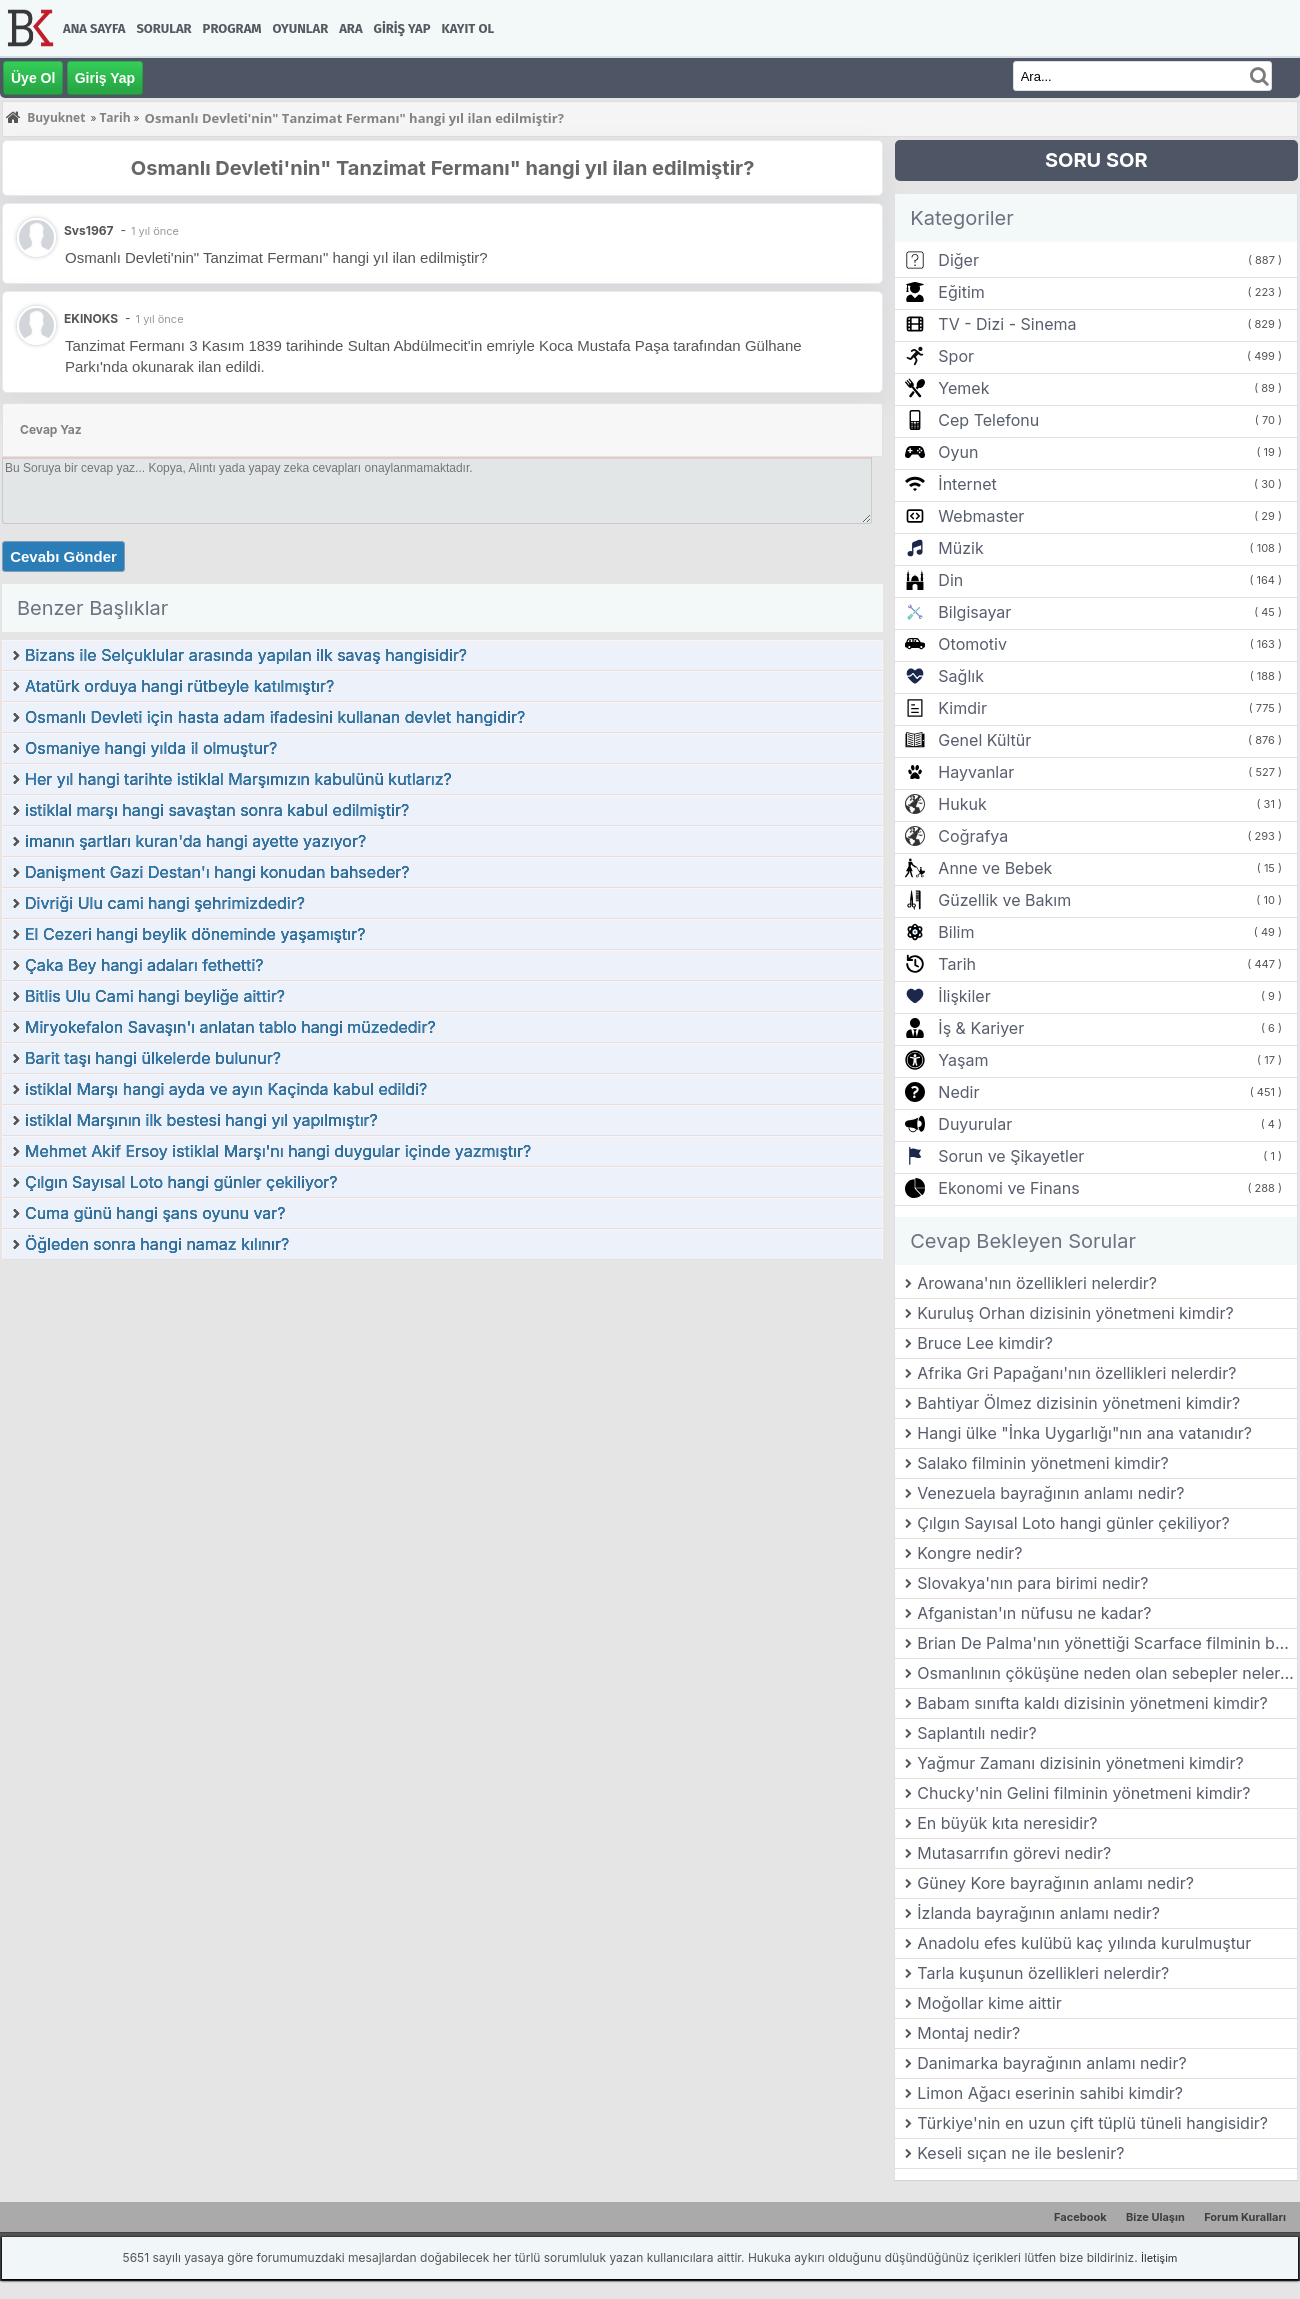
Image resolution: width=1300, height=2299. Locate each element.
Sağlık (961, 676)
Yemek (963, 388)
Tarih (957, 964)
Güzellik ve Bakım (1004, 900)
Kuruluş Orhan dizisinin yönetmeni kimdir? (1075, 1313)
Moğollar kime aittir (989, 2003)
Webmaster (981, 516)
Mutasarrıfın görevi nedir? (1014, 1853)
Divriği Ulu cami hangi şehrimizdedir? (165, 903)
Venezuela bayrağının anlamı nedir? (1050, 1493)
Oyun (958, 452)
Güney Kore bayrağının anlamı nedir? (1055, 1883)
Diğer (958, 260)
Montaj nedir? (968, 2033)
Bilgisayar (974, 612)
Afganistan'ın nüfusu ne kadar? (1034, 1613)
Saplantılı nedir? (976, 1733)
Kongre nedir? (969, 1553)
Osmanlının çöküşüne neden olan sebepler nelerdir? (1107, 1673)
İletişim (1159, 2258)
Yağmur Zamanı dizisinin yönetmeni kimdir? (1080, 1763)
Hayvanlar (976, 772)
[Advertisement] (442, 1411)
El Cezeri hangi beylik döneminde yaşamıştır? (195, 934)
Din (950, 580)
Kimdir (962, 708)
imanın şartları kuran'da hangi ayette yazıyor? (195, 841)
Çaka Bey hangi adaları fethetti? (144, 965)
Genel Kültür (984, 740)
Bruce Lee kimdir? (985, 1343)
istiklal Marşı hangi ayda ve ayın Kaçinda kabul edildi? (226, 1089)
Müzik (960, 548)
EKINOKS (91, 318)
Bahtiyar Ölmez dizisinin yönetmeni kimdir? (1078, 1403)
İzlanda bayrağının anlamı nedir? (1038, 1913)
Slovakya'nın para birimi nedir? (1032, 1583)
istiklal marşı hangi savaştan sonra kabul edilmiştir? (217, 810)
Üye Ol (33, 78)
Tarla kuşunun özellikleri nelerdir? (1043, 1973)
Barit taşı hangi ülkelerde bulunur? (153, 1058)
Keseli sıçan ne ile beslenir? (1020, 2153)
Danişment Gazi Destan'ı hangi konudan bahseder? (217, 872)
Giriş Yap (402, 28)
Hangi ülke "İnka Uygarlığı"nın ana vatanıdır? (1084, 1433)
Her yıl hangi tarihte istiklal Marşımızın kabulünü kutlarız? (238, 779)
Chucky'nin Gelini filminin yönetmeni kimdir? (1083, 1793)
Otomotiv (972, 644)
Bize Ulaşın (1155, 2217)
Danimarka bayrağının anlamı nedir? (1051, 2063)
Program (232, 28)
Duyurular (975, 1124)
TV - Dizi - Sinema (1007, 324)
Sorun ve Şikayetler (1011, 1156)
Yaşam (963, 1060)
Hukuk (962, 804)
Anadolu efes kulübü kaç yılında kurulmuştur (1084, 1943)
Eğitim (961, 292)
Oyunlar (301, 28)
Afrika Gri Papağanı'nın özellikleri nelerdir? (1076, 1373)
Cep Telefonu (988, 420)
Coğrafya (973, 836)
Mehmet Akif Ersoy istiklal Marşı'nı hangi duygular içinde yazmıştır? (278, 1151)
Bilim (956, 932)
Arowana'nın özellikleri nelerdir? (1037, 1283)
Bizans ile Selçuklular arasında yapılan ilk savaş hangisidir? (246, 655)
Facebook (1080, 2217)
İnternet (967, 484)
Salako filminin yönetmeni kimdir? (1042, 1463)
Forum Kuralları (1245, 2217)
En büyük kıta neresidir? (1007, 1823)
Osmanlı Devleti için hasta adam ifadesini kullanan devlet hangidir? (275, 717)
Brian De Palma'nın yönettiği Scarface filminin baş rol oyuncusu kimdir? (1107, 1643)
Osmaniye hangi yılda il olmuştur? (151, 748)
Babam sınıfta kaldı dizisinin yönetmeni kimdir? (1092, 1703)
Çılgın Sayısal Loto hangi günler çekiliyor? (181, 1182)
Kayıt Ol (468, 28)
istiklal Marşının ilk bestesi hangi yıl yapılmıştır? (201, 1120)
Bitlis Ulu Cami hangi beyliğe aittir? (155, 996)
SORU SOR (1096, 160)
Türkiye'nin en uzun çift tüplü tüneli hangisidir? (1092, 2123)
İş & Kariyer (981, 1028)
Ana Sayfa (94, 28)
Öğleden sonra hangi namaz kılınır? (157, 1244)
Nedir (958, 1092)
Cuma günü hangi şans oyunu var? (155, 1213)
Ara (350, 28)
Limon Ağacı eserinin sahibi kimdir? (1050, 2093)
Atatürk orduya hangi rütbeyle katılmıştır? (179, 686)
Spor (956, 356)
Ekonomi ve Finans (1008, 1188)
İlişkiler (964, 996)
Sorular (163, 28)
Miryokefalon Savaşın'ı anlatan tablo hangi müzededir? (230, 1027)
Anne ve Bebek (995, 868)
